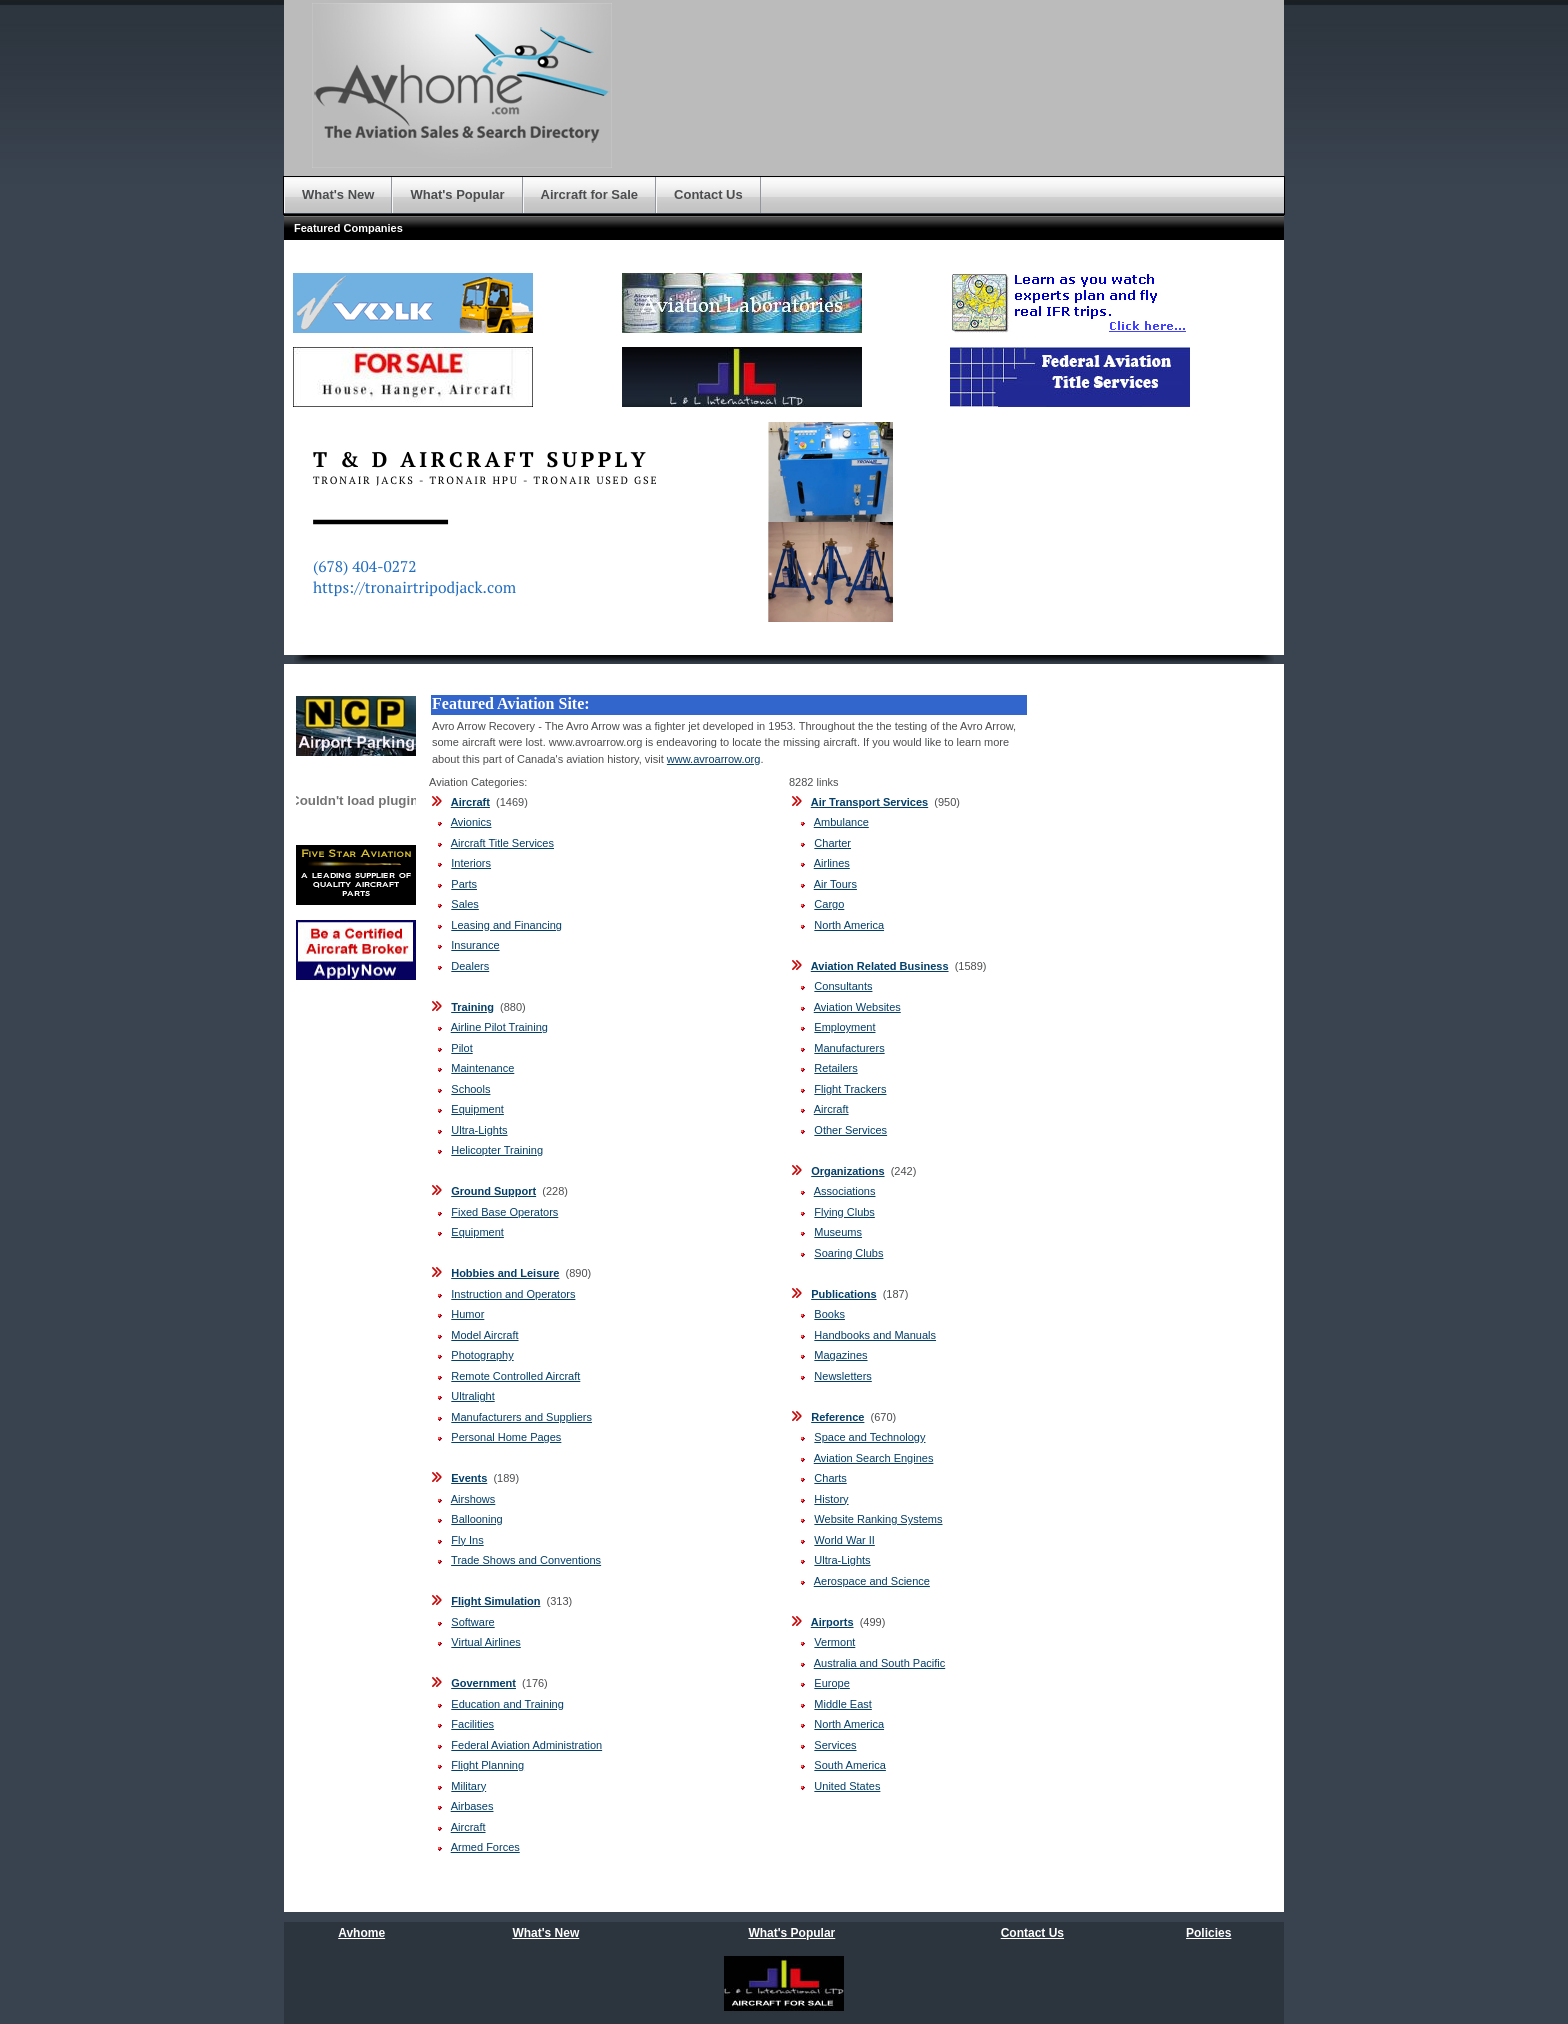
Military (468, 1786)
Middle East (842, 1704)
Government (483, 1683)
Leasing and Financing (506, 925)
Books (829, 1314)
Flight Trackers (850, 1089)
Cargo (829, 904)
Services (835, 1745)
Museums (838, 1232)
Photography (482, 1355)
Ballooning (476, 1519)
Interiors (471, 863)
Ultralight (472, 1396)
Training (472, 1007)
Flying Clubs (844, 1212)
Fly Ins (467, 1540)
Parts (464, 884)
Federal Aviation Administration (526, 1745)
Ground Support (493, 1191)
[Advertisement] (1096, 990)
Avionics (471, 822)
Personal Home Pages (506, 1437)
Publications (843, 1294)
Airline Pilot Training (499, 1027)
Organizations (847, 1171)
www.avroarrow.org (714, 759)
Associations (845, 1191)
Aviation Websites (857, 1007)
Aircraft (470, 802)
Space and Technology (869, 1437)
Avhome (361, 1933)
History (831, 1499)
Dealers (470, 966)
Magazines (840, 1355)
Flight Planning (487, 1765)
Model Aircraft (484, 1335)
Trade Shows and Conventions (526, 1560)
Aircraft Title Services (502, 843)
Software (472, 1622)
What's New (545, 1933)
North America (849, 925)
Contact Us (1032, 1933)
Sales (465, 904)
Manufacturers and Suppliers (521, 1417)
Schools (470, 1089)
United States (847, 1786)
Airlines (832, 863)
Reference (837, 1417)
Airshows (473, 1499)
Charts (830, 1478)
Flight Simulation (495, 1601)
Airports (832, 1622)
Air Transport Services (869, 802)
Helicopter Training (497, 1150)
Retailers (835, 1068)
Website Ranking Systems (878, 1519)
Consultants (843, 986)
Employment (844, 1027)
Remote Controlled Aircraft (515, 1376)
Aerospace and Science (872, 1581)
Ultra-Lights (479, 1130)
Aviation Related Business (880, 966)
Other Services (850, 1130)
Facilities (472, 1724)
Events (469, 1478)
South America (850, 1765)
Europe (831, 1683)
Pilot (461, 1048)
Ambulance (841, 822)
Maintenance (482, 1068)
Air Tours (835, 884)
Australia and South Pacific (879, 1663)
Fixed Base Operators (504, 1212)
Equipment (477, 1109)
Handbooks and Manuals (875, 1335)
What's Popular (791, 1933)
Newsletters (842, 1376)
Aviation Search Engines (874, 1458)
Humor (467, 1314)
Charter (832, 843)
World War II (844, 1540)
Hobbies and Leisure (505, 1273)
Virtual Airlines (486, 1642)
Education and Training (507, 1704)
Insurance (475, 945)
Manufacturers (849, 1048)
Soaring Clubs (848, 1253)
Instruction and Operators (513, 1294)
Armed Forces (485, 1847)
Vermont (834, 1642)
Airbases (472, 1806)
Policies (1208, 1933)
